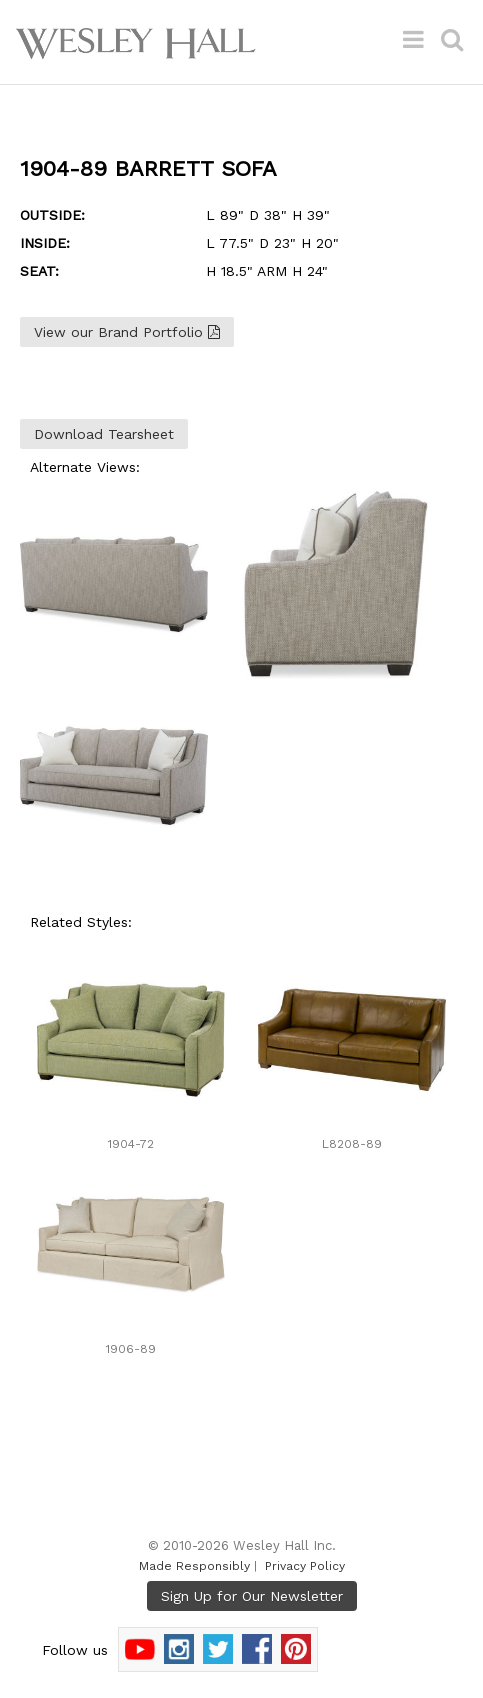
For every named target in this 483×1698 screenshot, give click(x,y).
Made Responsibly (194, 1566)
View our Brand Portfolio (127, 332)
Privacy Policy (305, 1566)
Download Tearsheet (104, 434)
